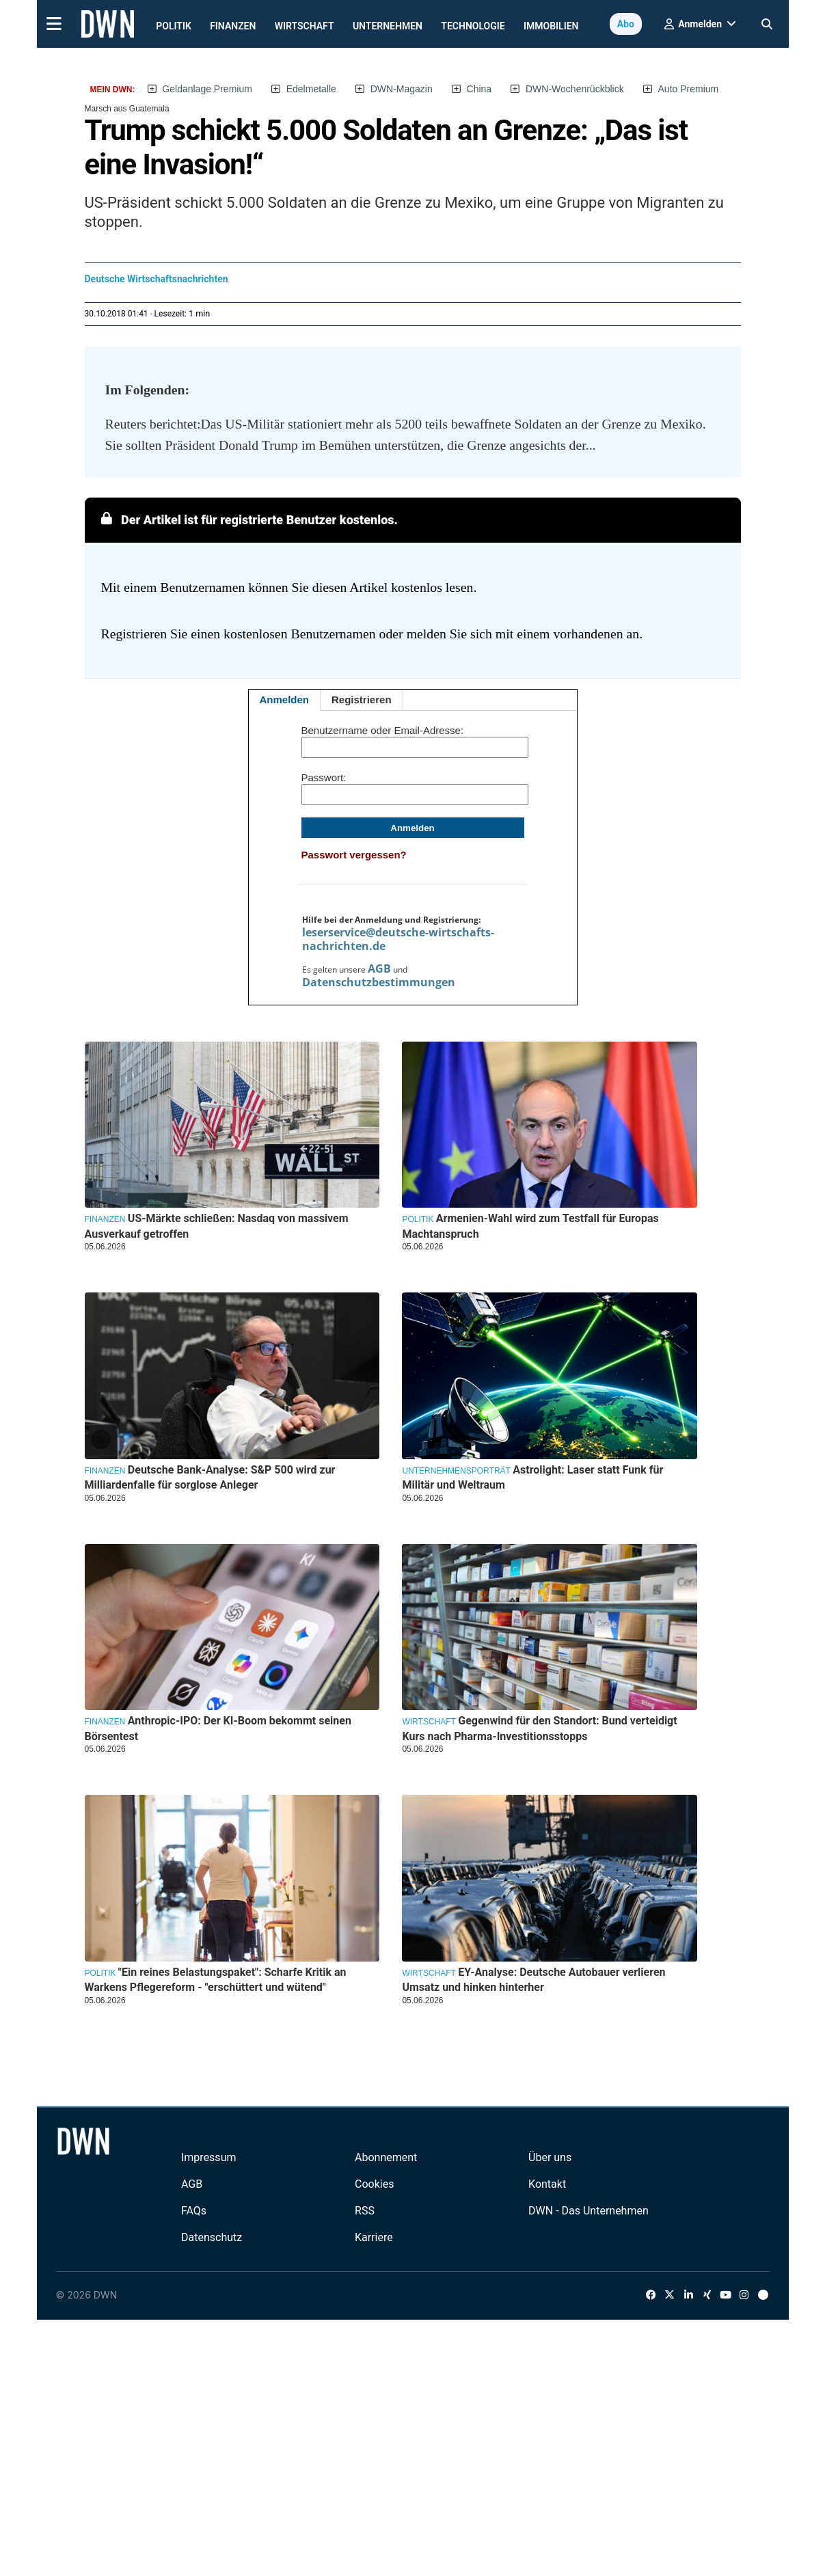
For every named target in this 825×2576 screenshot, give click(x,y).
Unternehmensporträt (456, 1471)
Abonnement (386, 2157)
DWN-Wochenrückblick (575, 88)
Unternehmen (387, 26)
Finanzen (233, 26)
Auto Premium (688, 88)
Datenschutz (211, 2237)
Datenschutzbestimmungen (378, 982)
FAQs (193, 2210)
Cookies (374, 2184)
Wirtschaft (304, 26)
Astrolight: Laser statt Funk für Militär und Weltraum (532, 1477)
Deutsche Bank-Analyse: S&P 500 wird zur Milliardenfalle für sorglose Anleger (210, 1477)
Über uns (549, 2157)
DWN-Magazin (401, 88)
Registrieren (362, 699)
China (479, 88)
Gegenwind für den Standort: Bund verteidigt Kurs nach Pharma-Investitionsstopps (539, 1728)
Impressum (208, 2157)
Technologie (472, 26)
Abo (625, 23)
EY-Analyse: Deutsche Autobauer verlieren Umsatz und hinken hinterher (533, 1980)
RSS (365, 2210)
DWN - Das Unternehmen (588, 2210)
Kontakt (547, 2184)
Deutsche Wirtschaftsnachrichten (156, 278)
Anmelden (285, 699)
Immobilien (551, 26)
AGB (379, 968)
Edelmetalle (311, 88)
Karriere (374, 2237)
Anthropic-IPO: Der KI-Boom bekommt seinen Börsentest (218, 1728)
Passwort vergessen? (354, 854)
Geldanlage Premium (207, 88)
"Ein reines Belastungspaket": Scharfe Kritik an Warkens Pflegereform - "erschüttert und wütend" (216, 1980)
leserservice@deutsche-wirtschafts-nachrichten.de (398, 939)
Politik (173, 26)
